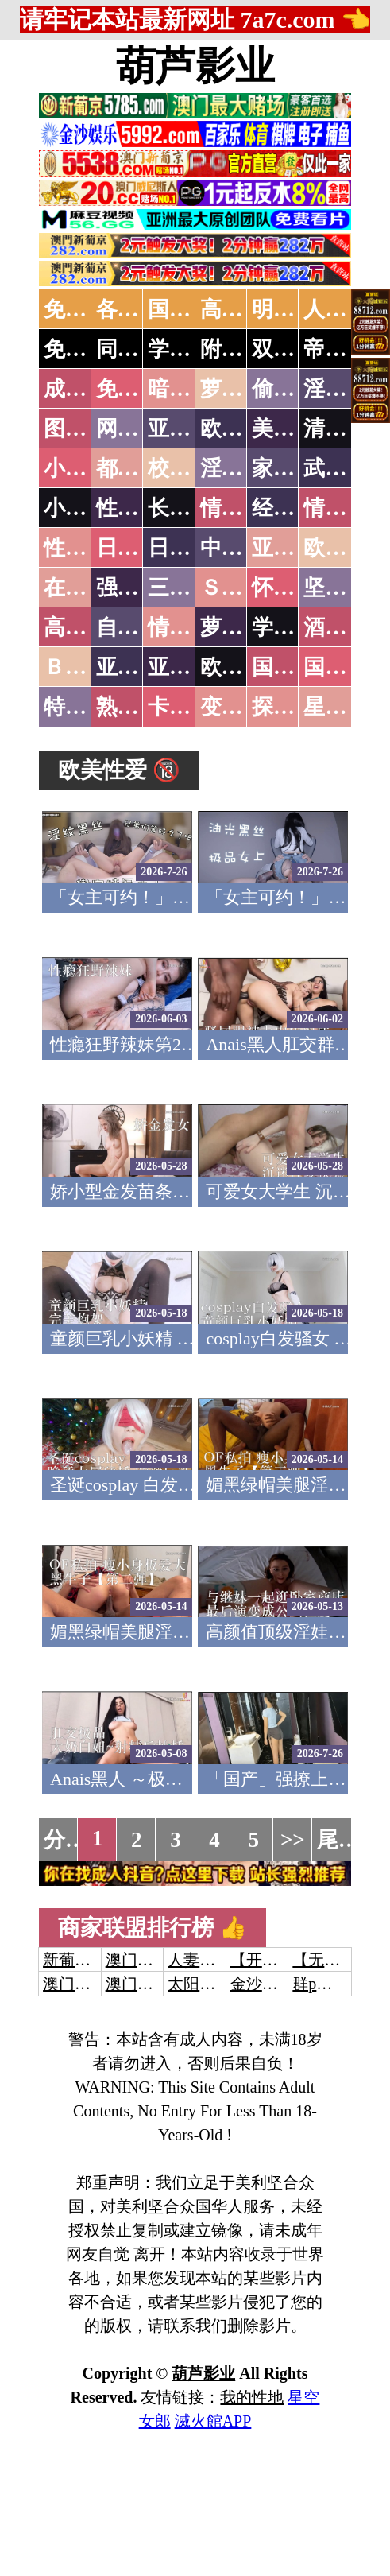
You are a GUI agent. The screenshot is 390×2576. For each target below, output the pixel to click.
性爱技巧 (139, 508)
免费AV (79, 309)
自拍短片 (139, 627)
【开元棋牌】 (278, 1960)
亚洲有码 (191, 667)
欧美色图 (243, 428)
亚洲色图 (191, 428)
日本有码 (191, 548)
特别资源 (86, 707)
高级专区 (86, 627)
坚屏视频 (346, 587)
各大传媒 (139, 309)
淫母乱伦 (346, 389)
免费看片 (139, 389)
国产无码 (295, 667)
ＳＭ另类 (243, 587)
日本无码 (139, 548)
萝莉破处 (243, 389)
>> (292, 1840)
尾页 (338, 1840)
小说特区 (86, 468)
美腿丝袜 (295, 428)
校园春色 (191, 468)
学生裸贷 (295, 627)
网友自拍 (139, 428)
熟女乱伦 (139, 707)
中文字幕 (243, 548)
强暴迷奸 (139, 587)
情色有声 (191, 627)
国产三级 (346, 667)
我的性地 (252, 2397)
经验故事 (295, 508)
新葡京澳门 (82, 1960)
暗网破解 (191, 389)
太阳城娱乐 (207, 1983)
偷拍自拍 (295, 389)
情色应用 (346, 508)
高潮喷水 (243, 309)
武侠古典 (346, 468)
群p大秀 (320, 1983)
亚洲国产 (295, 548)
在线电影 (86, 587)
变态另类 (243, 707)
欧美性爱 (346, 548)
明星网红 (295, 309)
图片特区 (86, 428)
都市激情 (139, 468)
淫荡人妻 (243, 468)
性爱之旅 (86, 548)
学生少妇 (191, 349)
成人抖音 (86, 389)
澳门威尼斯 (145, 1960)
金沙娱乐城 (270, 1983)
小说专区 (86, 508)
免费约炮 (86, 349)
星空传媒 (346, 707)
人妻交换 (346, 309)
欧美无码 (243, 667)
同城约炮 (139, 349)
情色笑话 (243, 508)
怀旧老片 (295, 587)
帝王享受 (346, 349)
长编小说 (191, 508)
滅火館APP (213, 2421)
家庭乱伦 (295, 468)
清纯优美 (346, 428)
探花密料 (295, 707)
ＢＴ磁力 (86, 667)
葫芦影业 (195, 66)
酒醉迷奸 (346, 627)
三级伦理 (191, 587)
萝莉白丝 (243, 627)
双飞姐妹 (295, 349)
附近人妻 (243, 349)
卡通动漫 (191, 707)
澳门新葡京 (145, 1983)
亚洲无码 (139, 667)
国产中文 (191, 309)
